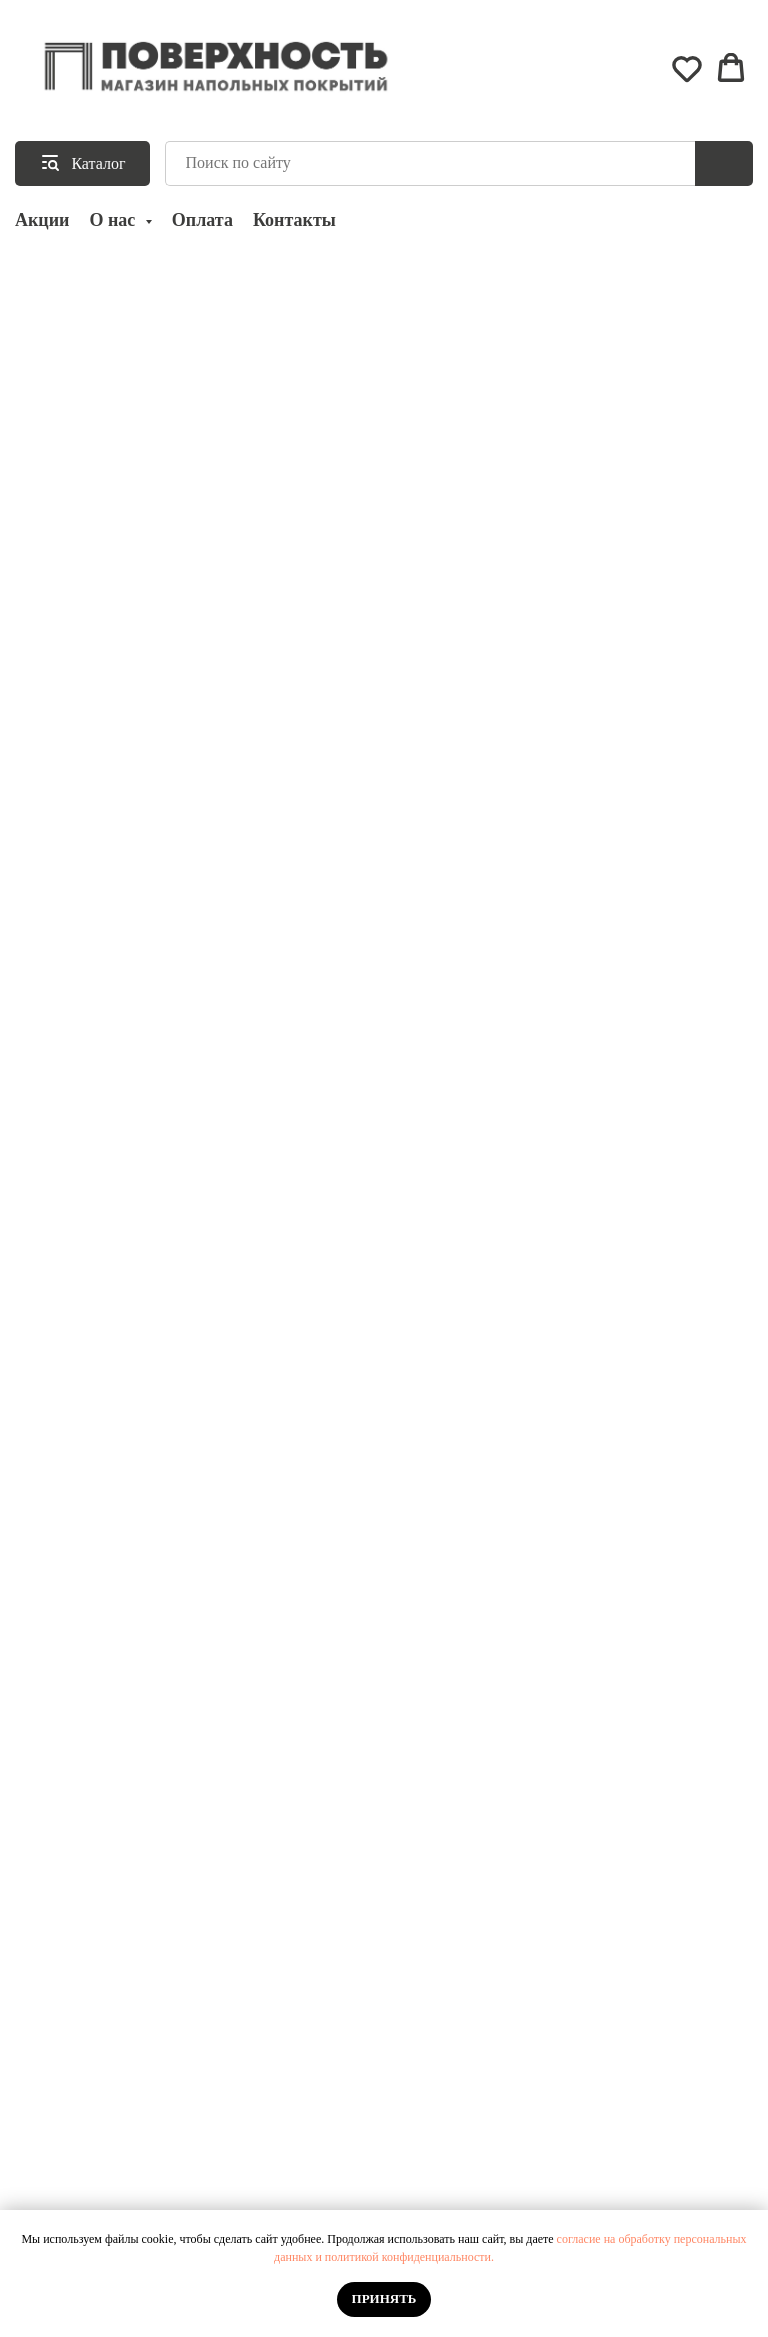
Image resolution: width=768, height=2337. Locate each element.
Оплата (202, 220)
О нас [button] (114, 220)
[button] (687, 68)
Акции (42, 220)
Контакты (294, 220)
